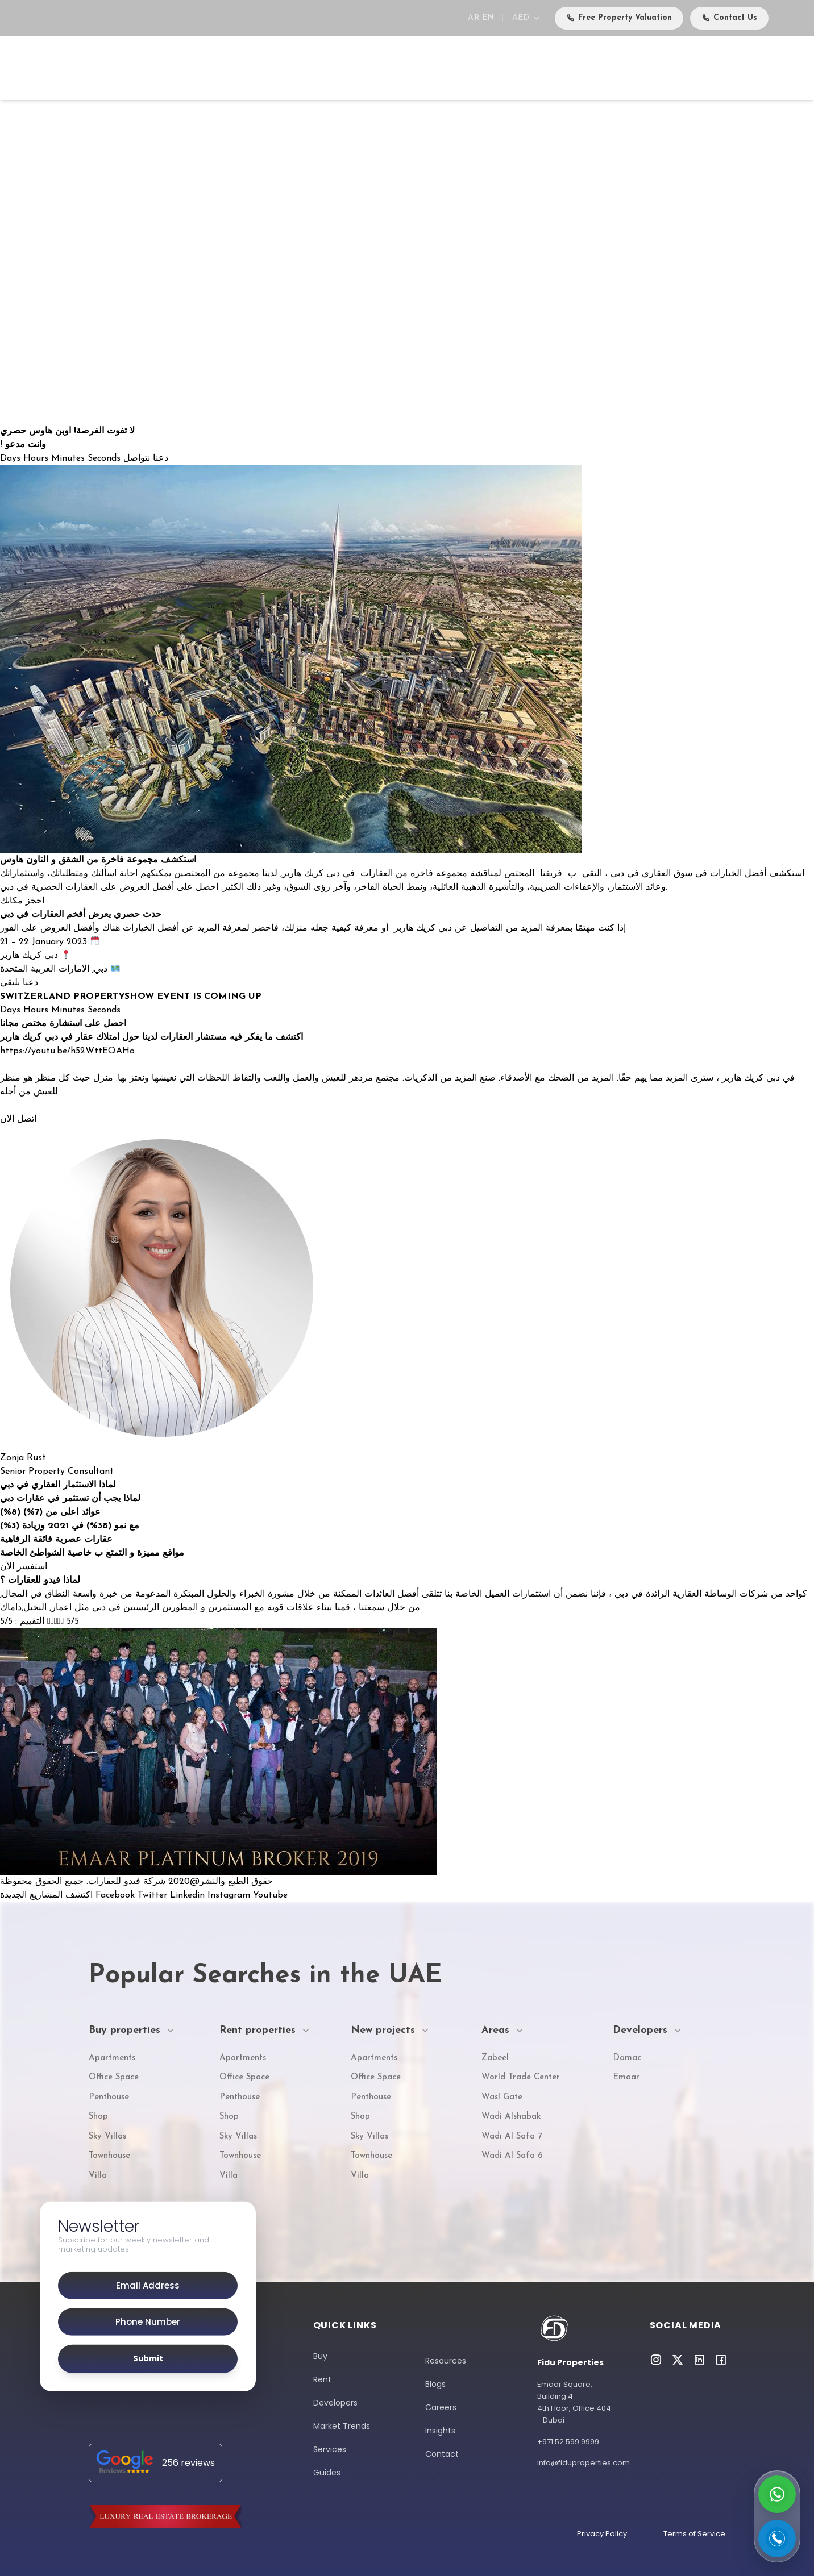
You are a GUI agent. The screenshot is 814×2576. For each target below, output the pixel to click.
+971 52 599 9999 (568, 2441)
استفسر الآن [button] (23, 1567)
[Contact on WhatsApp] (777, 2494)
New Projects (345, 68)
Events (565, 68)
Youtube (270, 1895)
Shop (98, 2116)
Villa (98, 2175)
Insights (440, 2430)
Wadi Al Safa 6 (512, 2156)
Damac (627, 2058)
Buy (218, 68)
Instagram (230, 1895)
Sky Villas (107, 2136)
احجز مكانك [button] (22, 901)
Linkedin (188, 1895)
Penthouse (109, 2097)
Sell (292, 68)
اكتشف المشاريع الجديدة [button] (47, 1895)
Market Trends (341, 2426)
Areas (404, 68)
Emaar (626, 2077)
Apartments (112, 2058)
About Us (664, 68)
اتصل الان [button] (18, 1119)
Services (516, 68)
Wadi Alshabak (511, 2116)
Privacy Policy (602, 2533)
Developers (458, 68)
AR (474, 18)
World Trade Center (520, 2077)
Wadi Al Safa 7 (511, 2136)
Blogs (435, 2384)
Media (612, 68)
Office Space (114, 2077)
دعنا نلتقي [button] (19, 982)
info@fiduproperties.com (575, 2462)
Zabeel (495, 2058)
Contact (755, 67)
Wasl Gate (501, 2097)
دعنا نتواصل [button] (145, 458)
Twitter (154, 1895)
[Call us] (777, 2538)
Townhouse (109, 2156)
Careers (714, 67)
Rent (254, 68)
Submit (147, 2358)
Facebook (116, 1895)
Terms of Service (694, 2533)
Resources (445, 2360)
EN (489, 18)
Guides (326, 2472)
